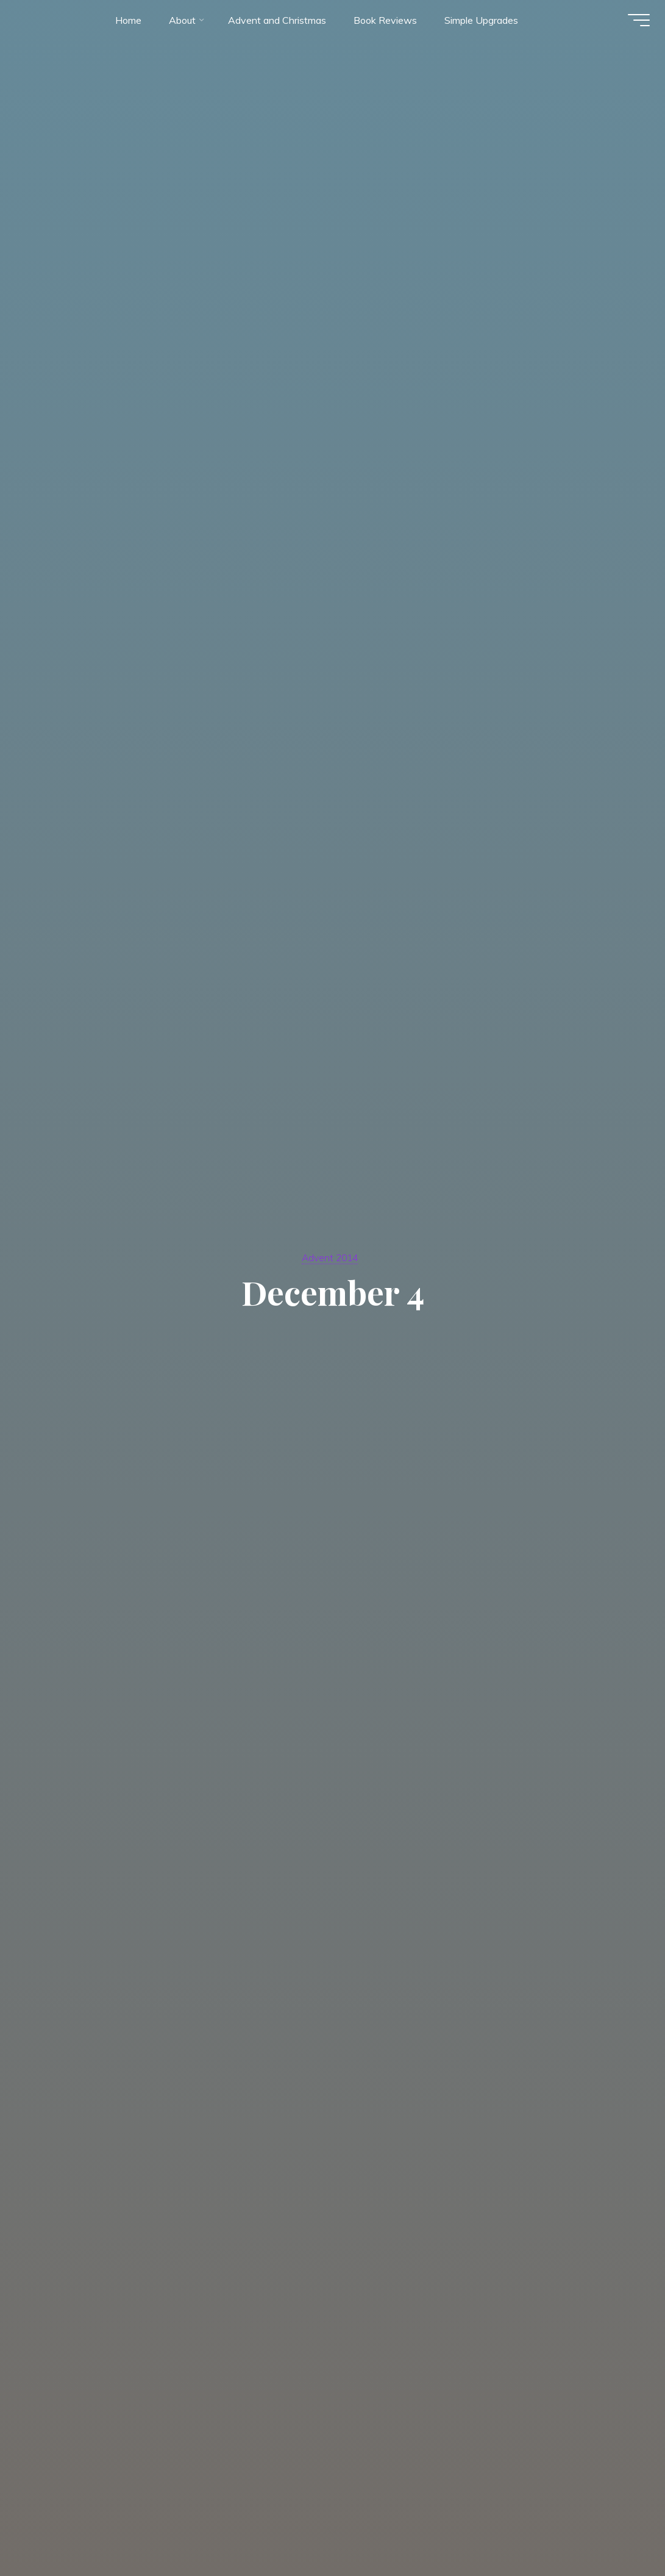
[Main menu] (634, 23)
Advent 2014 (329, 1257)
